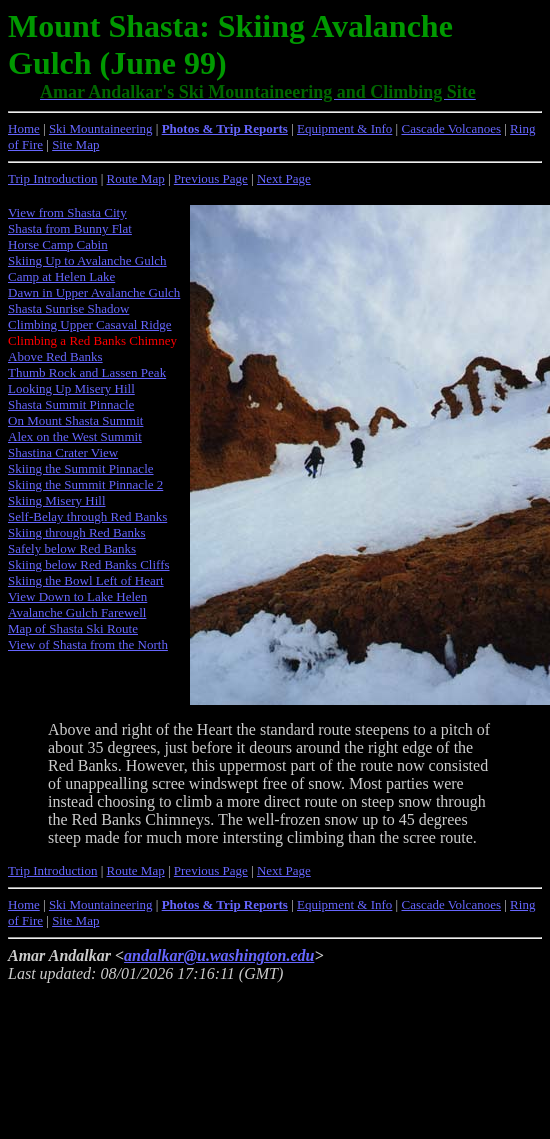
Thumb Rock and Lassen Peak (87, 372)
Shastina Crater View (63, 452)
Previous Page (211, 178)
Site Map (75, 144)
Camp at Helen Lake (61, 276)
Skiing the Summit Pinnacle (81, 468)
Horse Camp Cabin (58, 244)
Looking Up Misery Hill (71, 388)
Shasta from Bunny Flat (70, 228)
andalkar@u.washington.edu (219, 955)
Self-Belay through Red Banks (87, 516)
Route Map (136, 178)
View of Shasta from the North (88, 644)
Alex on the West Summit (75, 436)
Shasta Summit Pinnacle (71, 404)
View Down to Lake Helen (77, 596)
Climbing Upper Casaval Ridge (90, 324)
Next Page (284, 178)
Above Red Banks (55, 356)
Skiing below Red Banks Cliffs (89, 564)
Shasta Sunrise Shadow (68, 308)
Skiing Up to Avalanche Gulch (87, 260)
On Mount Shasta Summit (75, 420)
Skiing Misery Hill (57, 500)
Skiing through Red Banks (77, 532)
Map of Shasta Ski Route (73, 628)
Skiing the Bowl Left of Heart (86, 580)
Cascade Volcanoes (451, 128)
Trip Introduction (52, 178)
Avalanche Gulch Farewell (77, 612)
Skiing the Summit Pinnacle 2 (85, 484)
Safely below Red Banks (72, 548)
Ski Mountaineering (101, 128)
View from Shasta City (67, 212)
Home (24, 128)
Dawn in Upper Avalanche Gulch (94, 292)
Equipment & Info (344, 128)
